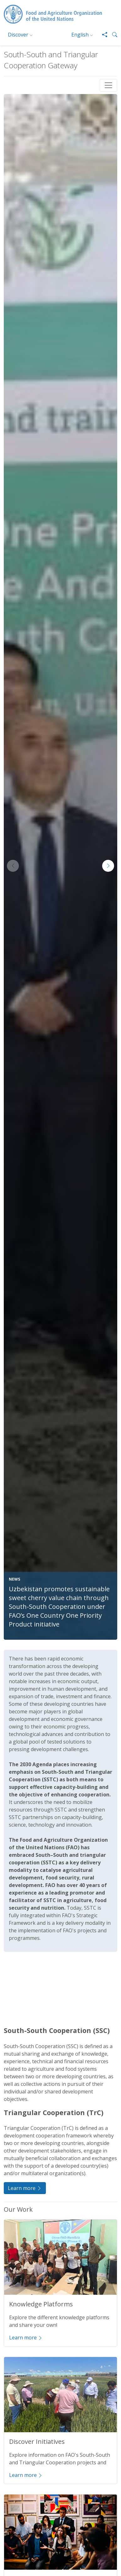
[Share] (102, 34)
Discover (18, 34)
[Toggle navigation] (108, 85)
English (80, 34)
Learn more (25, 2188)
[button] (112, 34)
